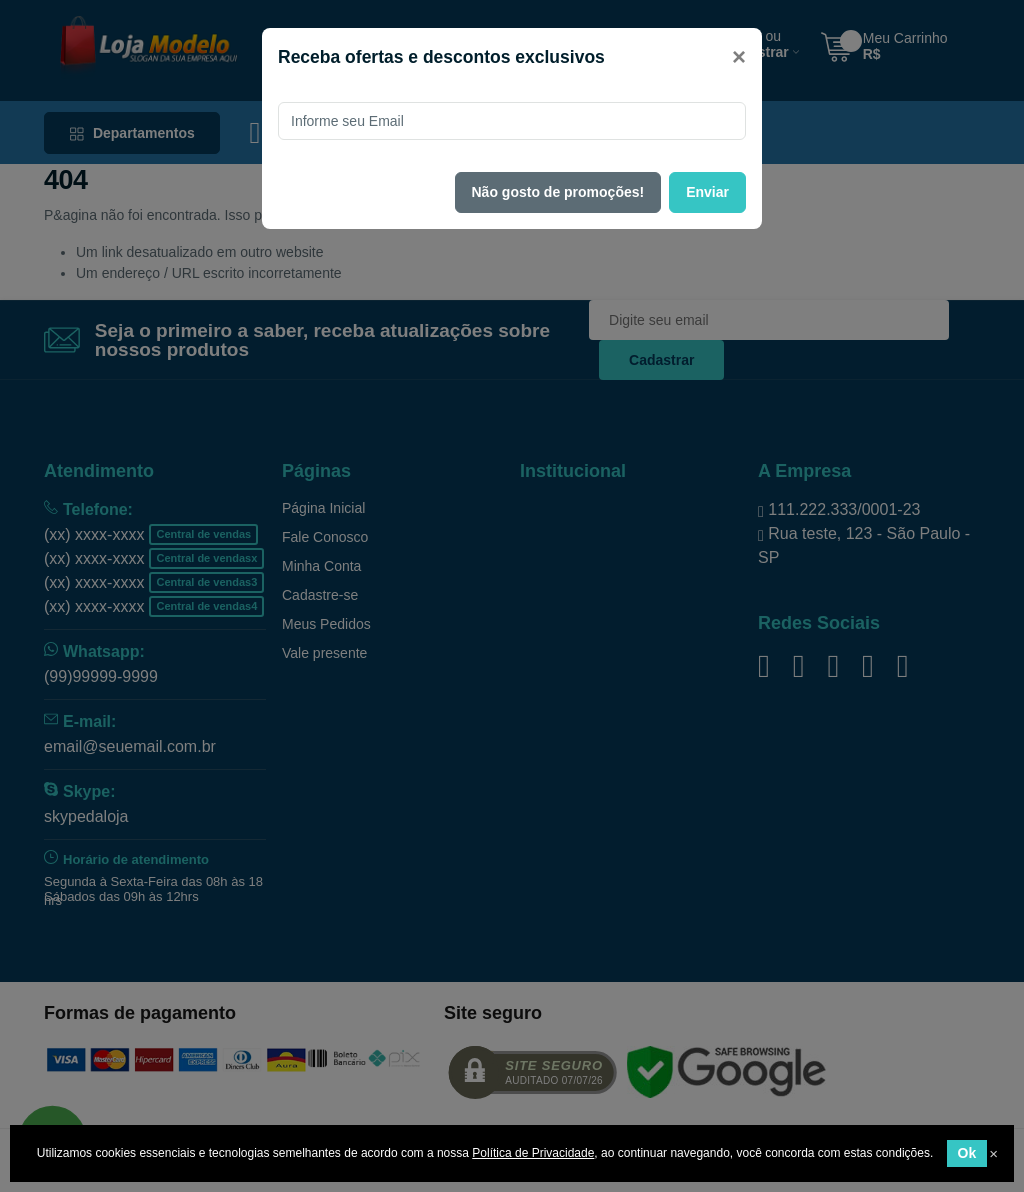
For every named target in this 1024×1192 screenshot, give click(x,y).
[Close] (739, 57)
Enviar (707, 192)
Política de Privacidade (533, 1153)
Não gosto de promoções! (558, 192)
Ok (967, 1153)
